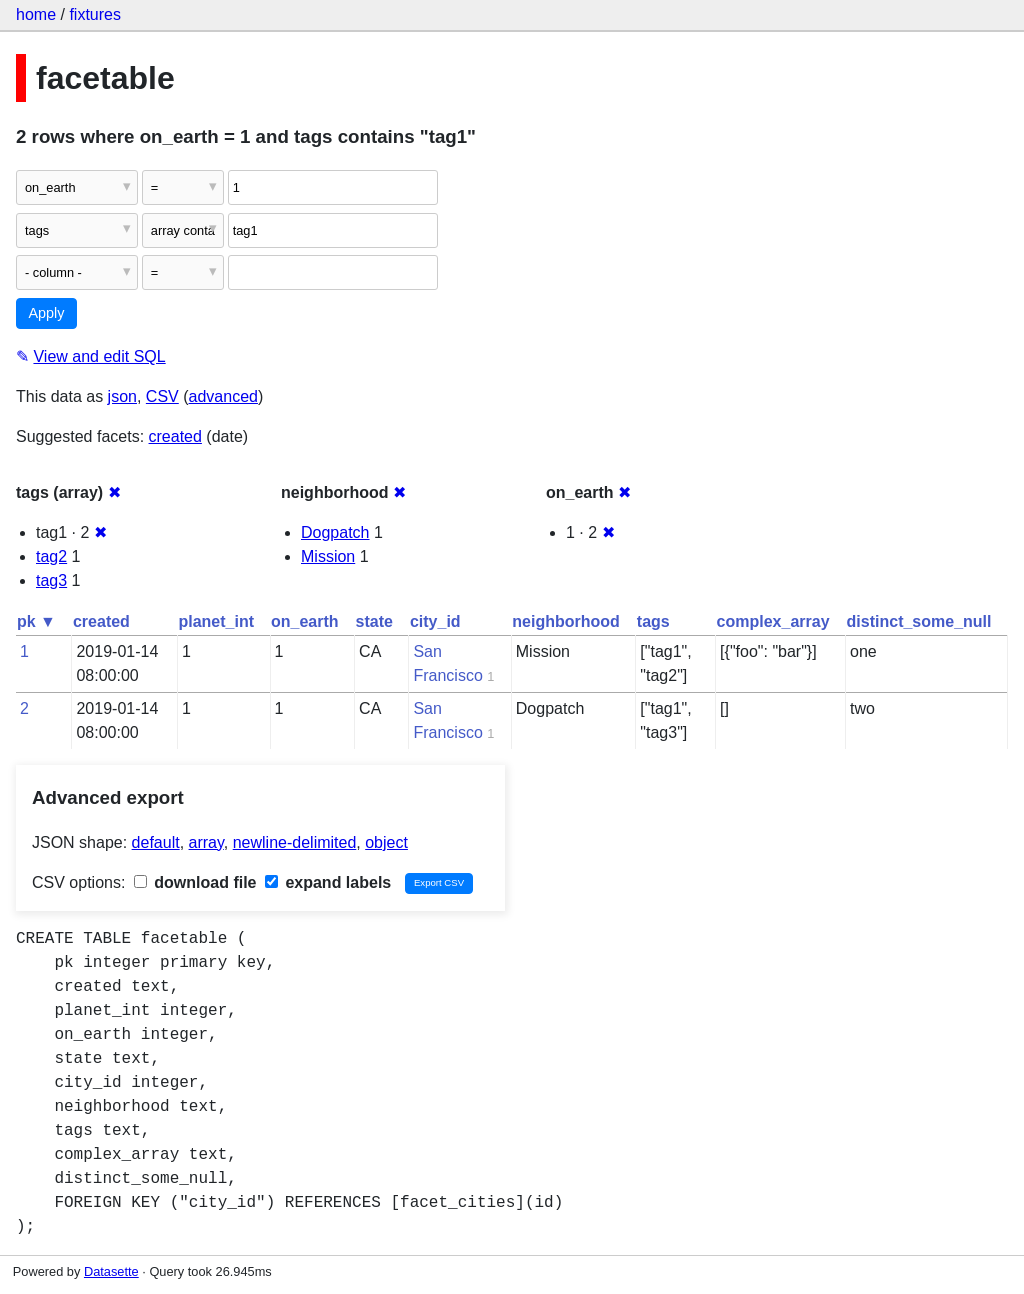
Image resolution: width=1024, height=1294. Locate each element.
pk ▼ (36, 621)
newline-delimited (295, 842)
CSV (162, 396)
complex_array (773, 621)
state (374, 621)
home (36, 14)
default (156, 842)
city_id (435, 621)
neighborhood (566, 621)
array (206, 842)
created (175, 436)
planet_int (216, 621)
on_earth (305, 621)
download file (195, 882)
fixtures (95, 14)
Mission (328, 556)
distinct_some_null (919, 621)
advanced (223, 396)
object (386, 842)
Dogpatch (335, 532)
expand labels (328, 882)
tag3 (51, 580)
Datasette (111, 1271)
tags (653, 621)
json (122, 396)
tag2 (51, 556)
